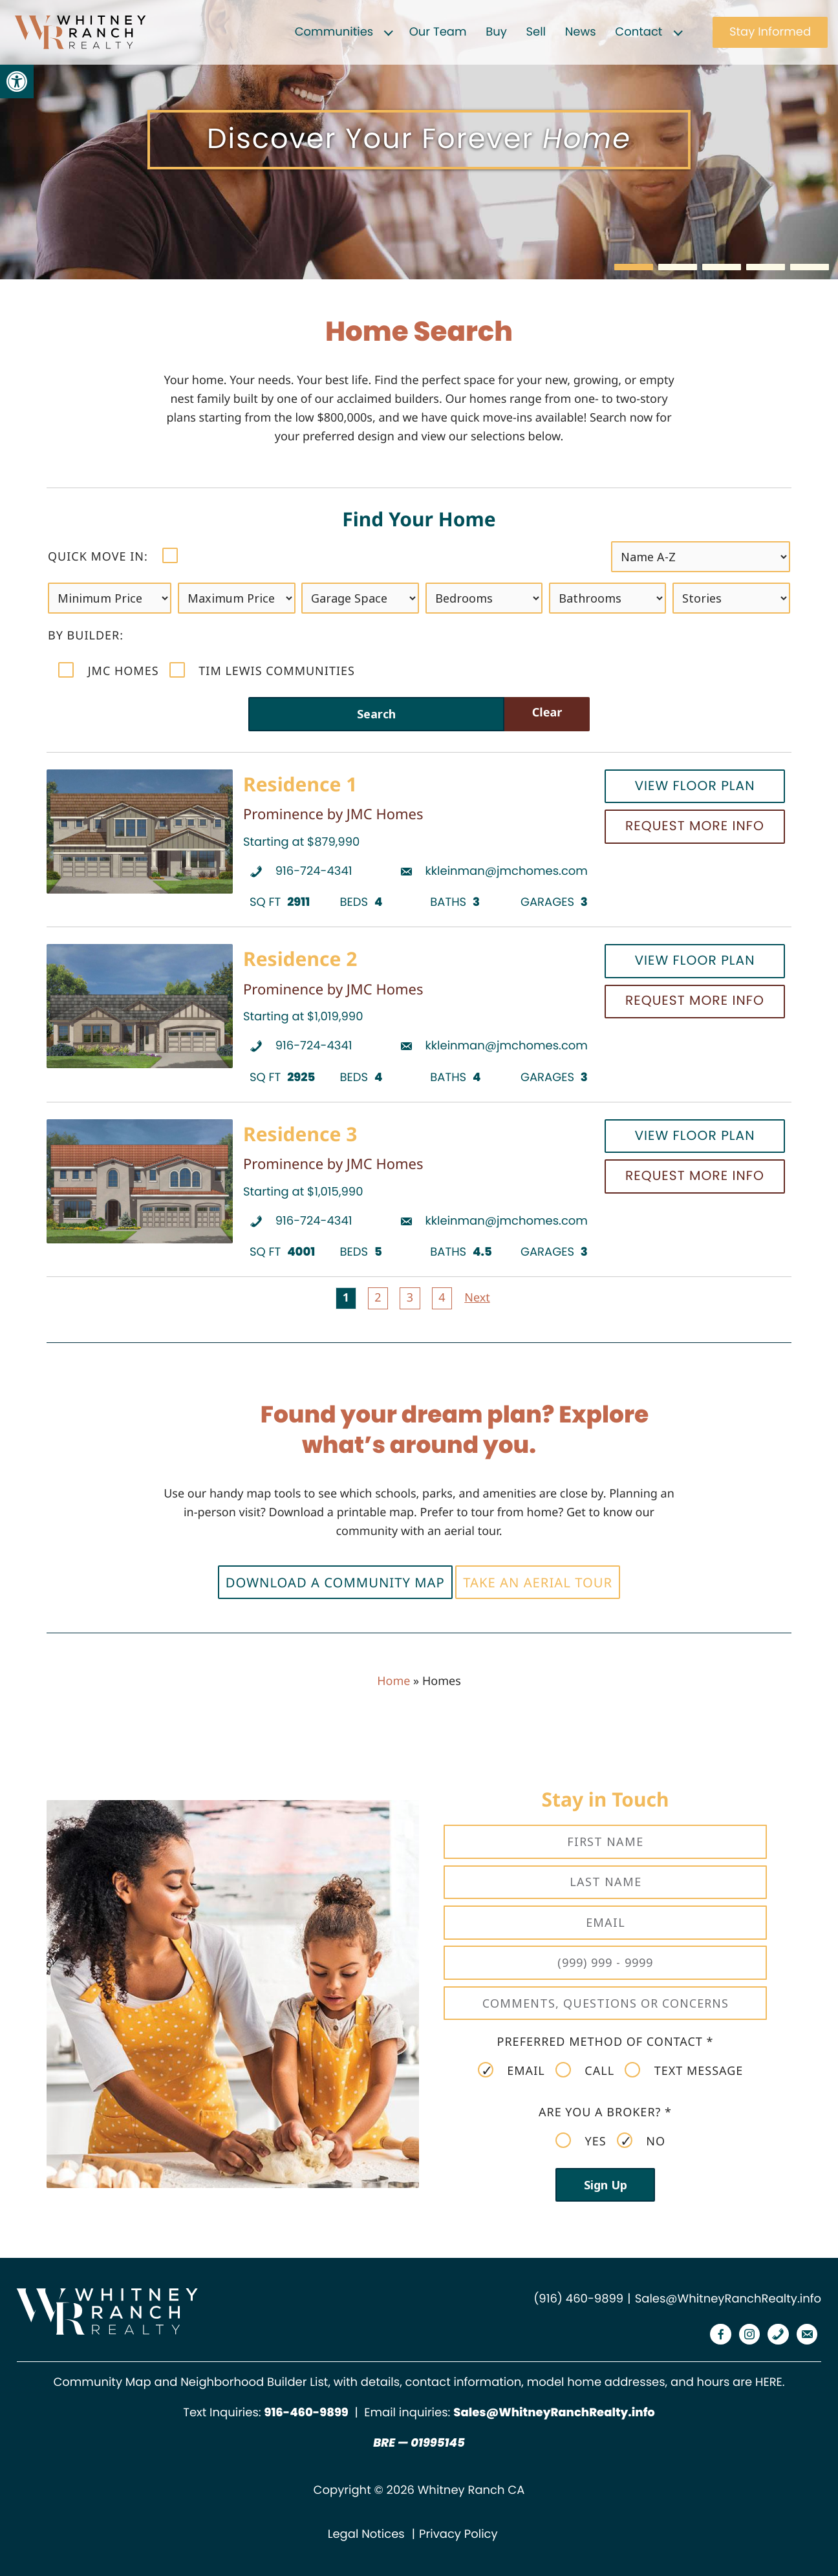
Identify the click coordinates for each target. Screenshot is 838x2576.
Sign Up (605, 2185)
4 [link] (441, 1297)
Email (511, 2070)
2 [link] (377, 1297)
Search (376, 714)
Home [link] (393, 1681)
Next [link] (477, 1297)
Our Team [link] (438, 32)
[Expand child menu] (388, 32)
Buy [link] (496, 32)
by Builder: (86, 635)
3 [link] (410, 1297)
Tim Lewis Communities (262, 670)
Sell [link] (536, 32)
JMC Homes (108, 670)
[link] (17, 81)
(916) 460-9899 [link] (578, 2299)
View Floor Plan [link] (694, 786)
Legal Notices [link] (366, 2534)
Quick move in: (113, 556)
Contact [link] (638, 32)
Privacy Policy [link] (458, 2534)
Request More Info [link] (694, 826)
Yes (581, 2140)
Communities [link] (334, 32)
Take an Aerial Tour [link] (537, 1582)
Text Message (684, 2070)
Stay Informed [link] (770, 32)
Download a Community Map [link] (335, 1582)
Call (584, 2070)
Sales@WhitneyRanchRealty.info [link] (728, 2299)
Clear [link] (547, 712)
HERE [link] (768, 2382)
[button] (633, 267)
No (641, 2140)
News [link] (580, 32)
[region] (419, 139)
